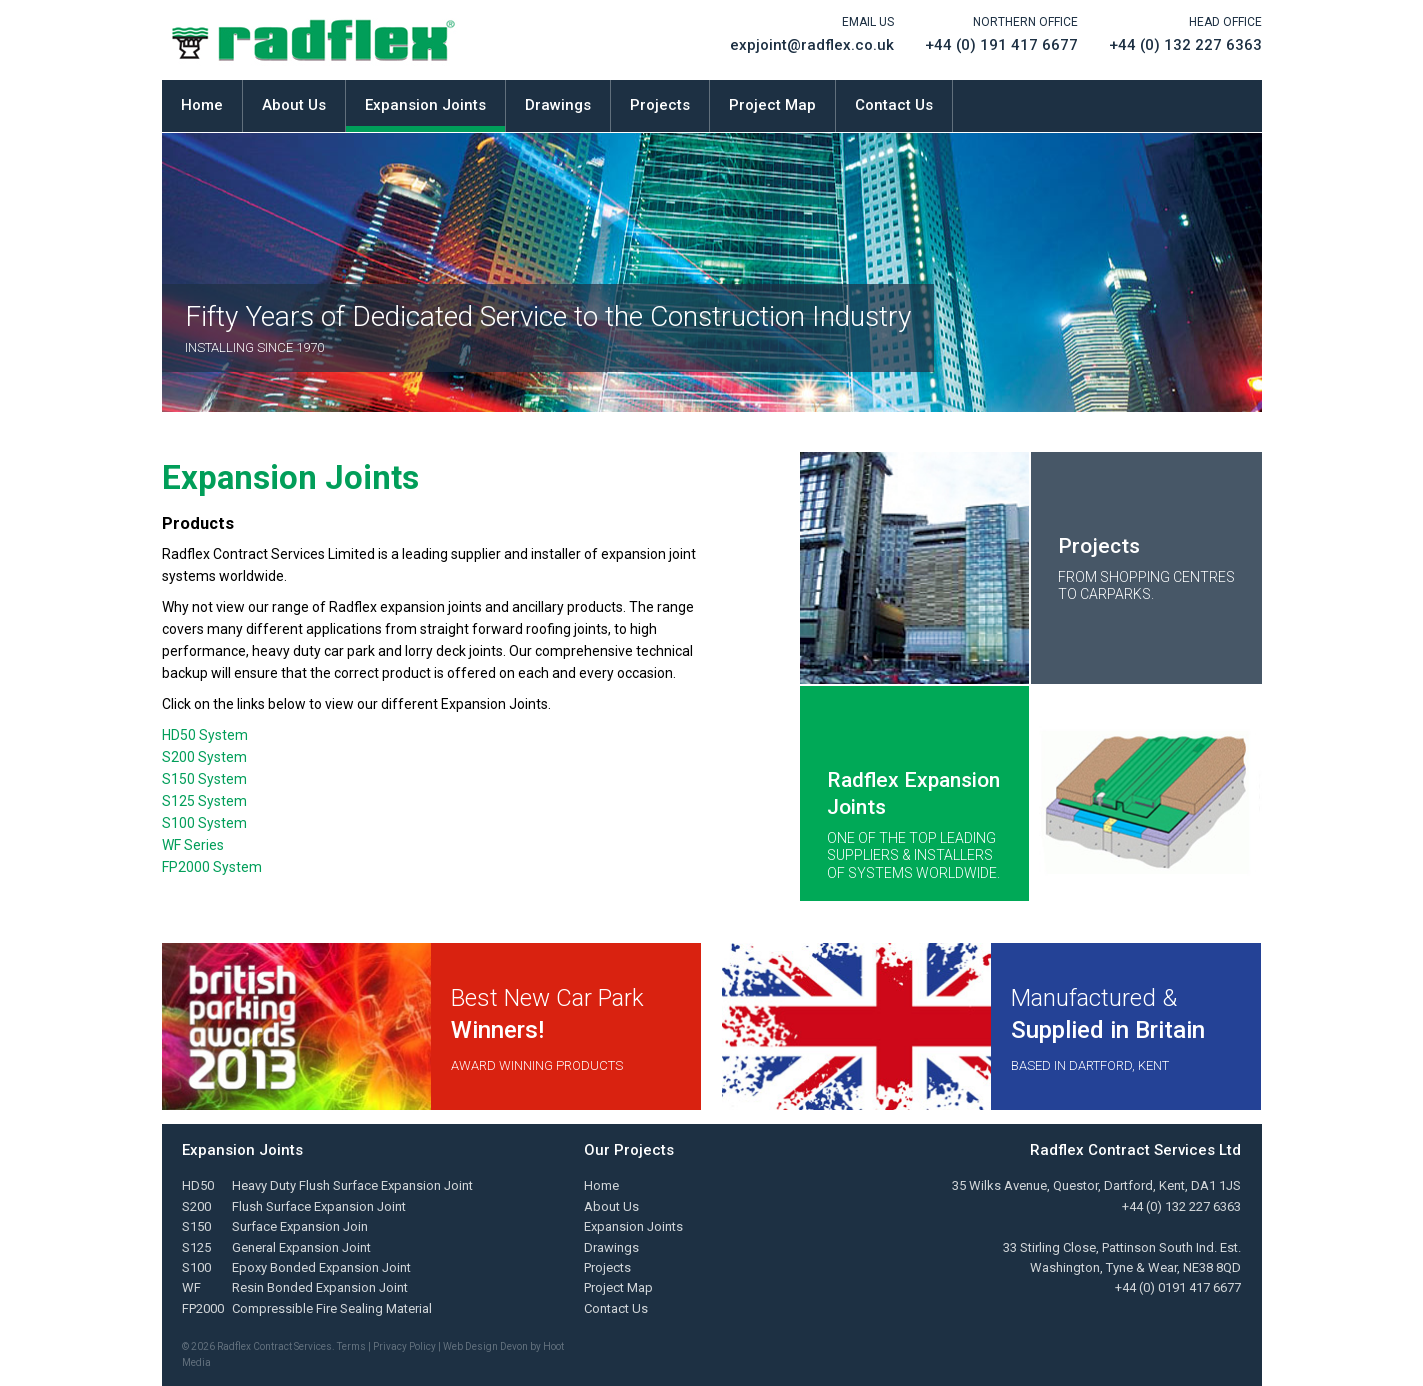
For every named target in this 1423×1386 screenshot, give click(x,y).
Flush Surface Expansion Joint (319, 1206)
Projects (660, 105)
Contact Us (894, 105)
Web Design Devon (485, 1346)
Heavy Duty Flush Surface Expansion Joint (352, 1185)
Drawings (558, 105)
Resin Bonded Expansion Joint (320, 1287)
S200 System (204, 757)
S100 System (204, 823)
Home (202, 105)
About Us (294, 105)
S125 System (204, 801)
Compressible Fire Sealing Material (332, 1308)
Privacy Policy (404, 1346)
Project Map (772, 105)
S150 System (204, 779)
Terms (351, 1346)
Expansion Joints (425, 105)
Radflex (313, 40)
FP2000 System (212, 867)
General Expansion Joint (301, 1247)
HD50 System (205, 735)
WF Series (193, 845)
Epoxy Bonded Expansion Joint (321, 1267)
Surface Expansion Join (300, 1226)
